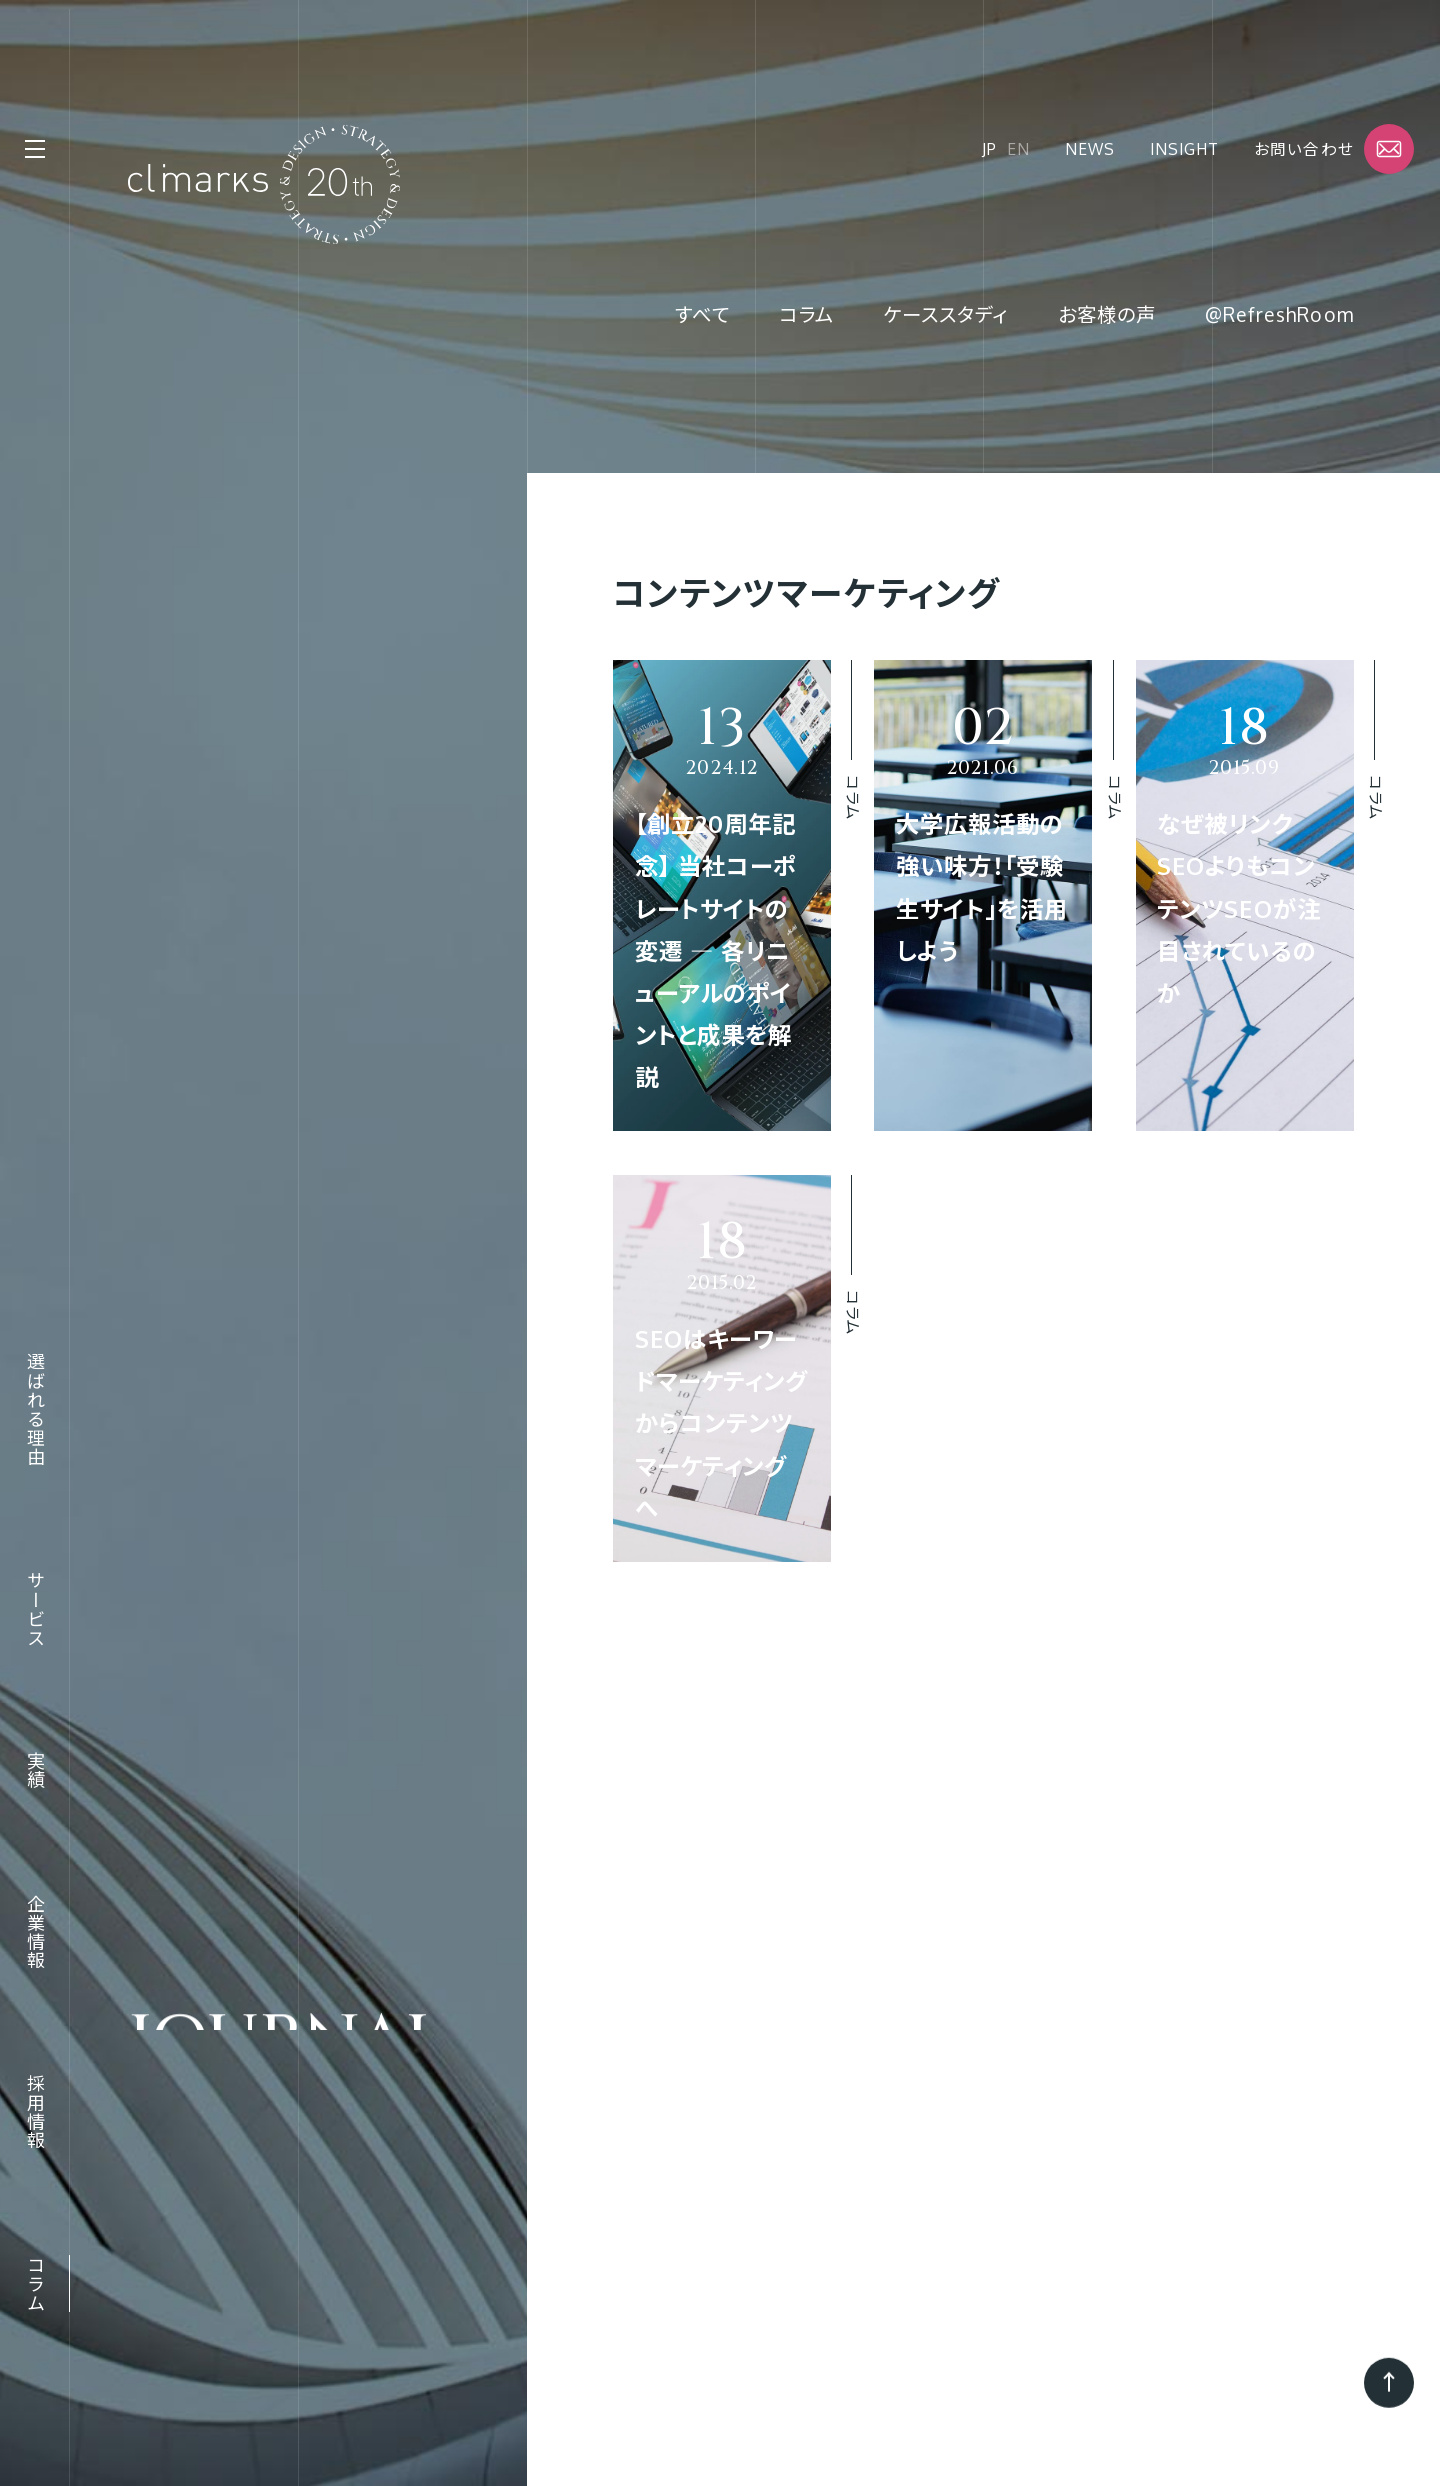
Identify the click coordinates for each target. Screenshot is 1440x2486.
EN (1018, 149)
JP (989, 149)
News (1090, 149)
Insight (1184, 149)
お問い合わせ (1303, 149)
